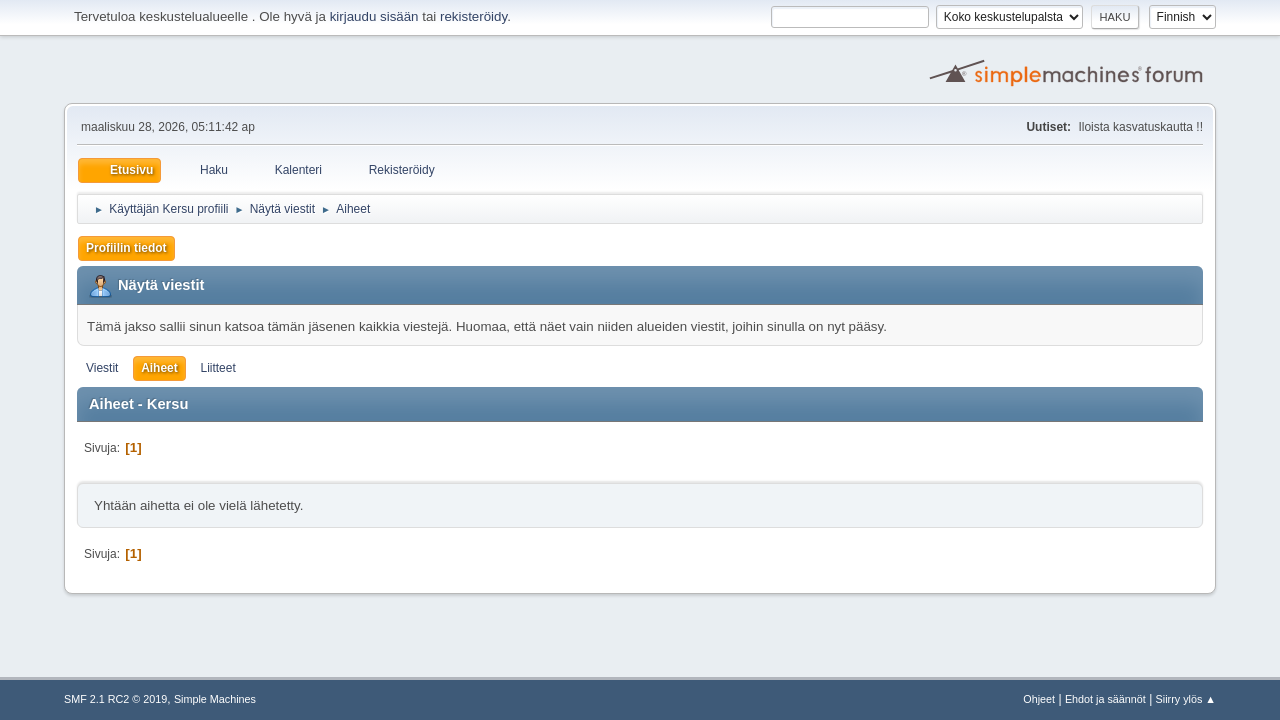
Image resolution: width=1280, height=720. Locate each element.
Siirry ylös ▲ (1186, 699)
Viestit (102, 368)
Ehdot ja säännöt (1105, 699)
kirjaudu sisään (374, 16)
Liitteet (217, 368)
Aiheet (159, 368)
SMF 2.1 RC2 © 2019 (115, 699)
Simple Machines (215, 699)
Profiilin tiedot (126, 248)
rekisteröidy (473, 16)
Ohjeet (1039, 699)
